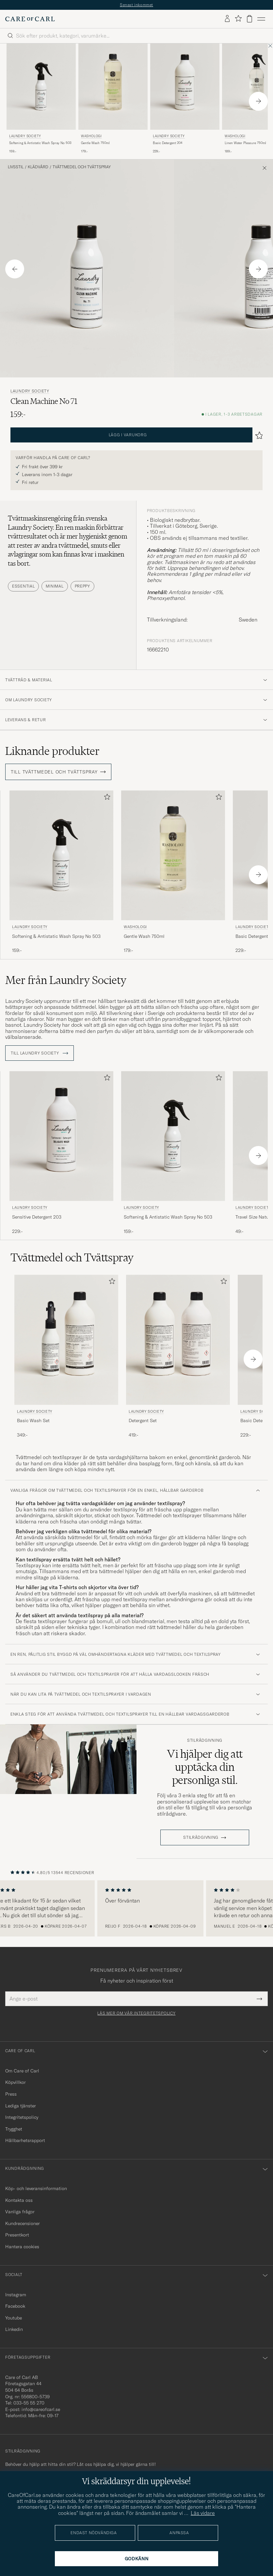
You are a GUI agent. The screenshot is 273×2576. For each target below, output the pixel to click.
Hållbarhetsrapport (25, 2140)
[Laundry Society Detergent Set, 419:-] (178, 1356)
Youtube (13, 2318)
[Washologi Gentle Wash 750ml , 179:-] (113, 98)
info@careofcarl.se (41, 2409)
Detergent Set (143, 1420)
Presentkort (17, 2235)
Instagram (15, 2295)
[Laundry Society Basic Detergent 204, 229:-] (185, 98)
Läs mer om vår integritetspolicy (136, 2013)
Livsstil (16, 167)
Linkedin (14, 2329)
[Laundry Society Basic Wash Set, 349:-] (66, 1356)
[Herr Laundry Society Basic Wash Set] (66, 1339)
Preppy (82, 586)
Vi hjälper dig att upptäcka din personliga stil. (205, 1767)
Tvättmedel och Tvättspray (82, 167)
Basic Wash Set (33, 1420)
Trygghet (13, 2129)
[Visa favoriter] (238, 19)
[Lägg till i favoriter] (106, 798)
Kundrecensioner (22, 2223)
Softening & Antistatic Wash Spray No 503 (40, 143)
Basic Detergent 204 (168, 143)
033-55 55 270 (28, 2403)
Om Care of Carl (22, 2071)
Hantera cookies (22, 2247)
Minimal (54, 586)
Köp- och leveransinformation (36, 2188)
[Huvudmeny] (261, 19)
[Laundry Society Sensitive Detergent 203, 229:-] (61, 1153)
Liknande (52, 751)
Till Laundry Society (39, 1053)
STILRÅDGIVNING (200, 1837)
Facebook (15, 2306)
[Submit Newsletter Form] (259, 1998)
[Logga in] (227, 19)
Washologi (91, 136)
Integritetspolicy (21, 2117)
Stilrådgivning (204, 1740)
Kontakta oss (19, 2200)
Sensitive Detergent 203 (36, 1217)
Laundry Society (25, 136)
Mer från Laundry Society (65, 980)
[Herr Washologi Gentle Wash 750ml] (113, 86)
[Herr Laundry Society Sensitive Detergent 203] (61, 1136)
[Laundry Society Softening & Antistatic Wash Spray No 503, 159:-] (41, 98)
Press (11, 2094)
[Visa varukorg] (249, 18)
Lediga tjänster (20, 2106)
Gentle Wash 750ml (95, 143)
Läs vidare (203, 2513)
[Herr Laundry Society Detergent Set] (178, 1339)
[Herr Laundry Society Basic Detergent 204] (184, 86)
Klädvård (38, 167)
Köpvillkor (15, 2082)
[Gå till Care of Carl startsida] (30, 19)
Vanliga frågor (20, 2212)
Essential (23, 586)
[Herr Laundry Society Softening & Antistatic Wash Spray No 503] (41, 86)
